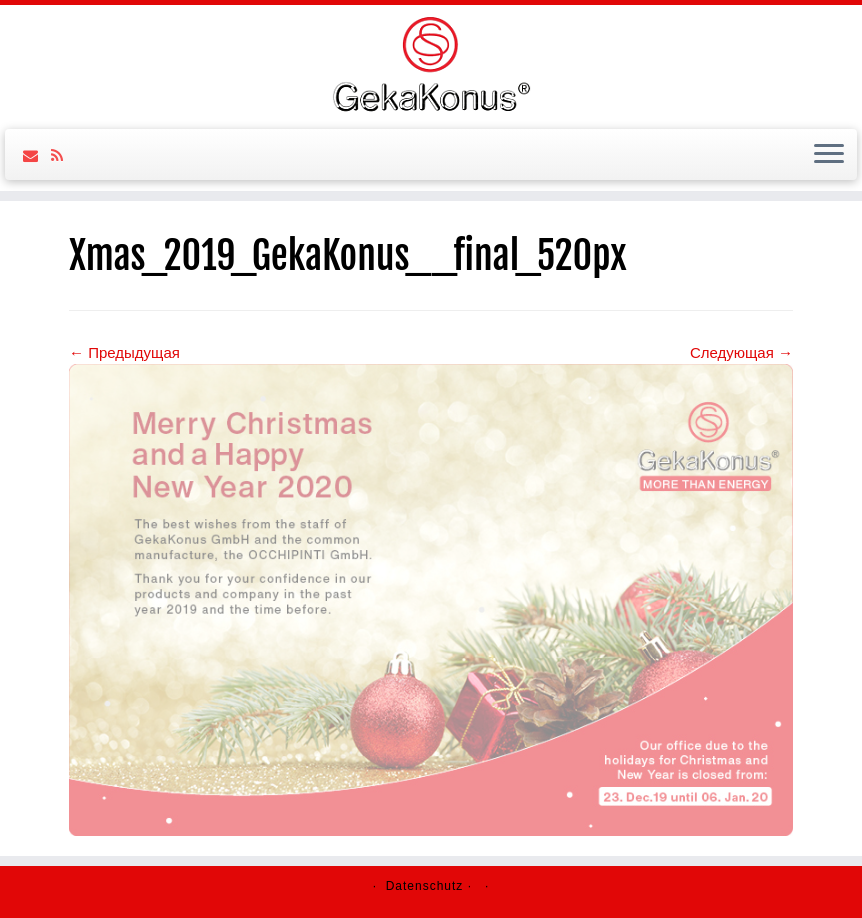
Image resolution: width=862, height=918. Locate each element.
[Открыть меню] (829, 155)
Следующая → (741, 352)
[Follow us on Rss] (63, 155)
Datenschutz (425, 886)
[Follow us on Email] (37, 155)
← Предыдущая (124, 352)
